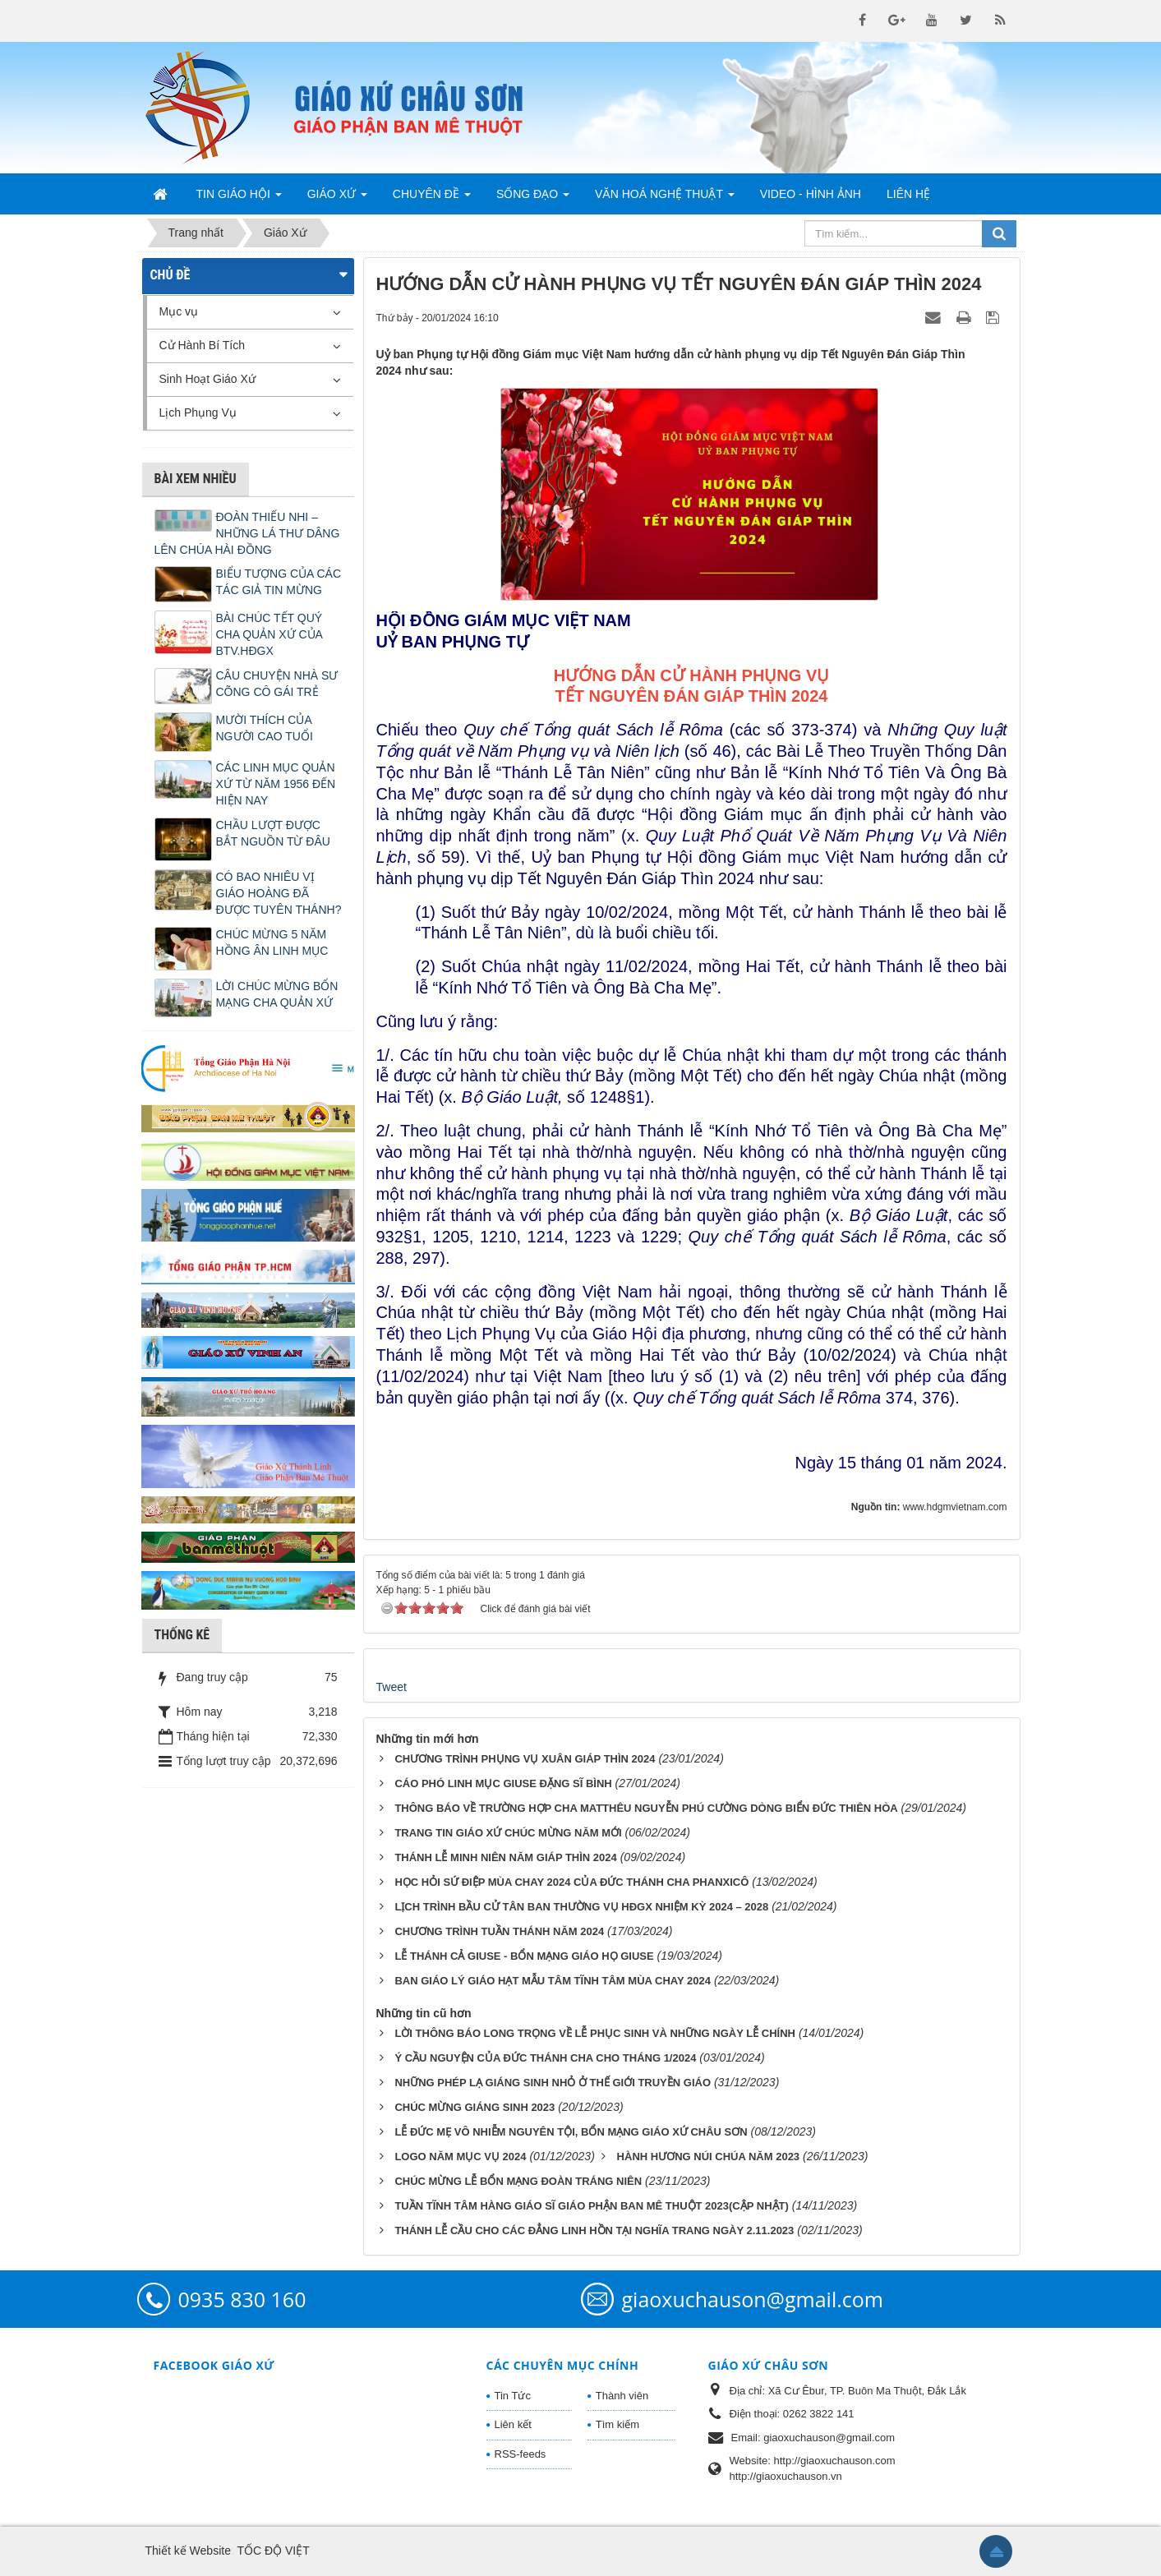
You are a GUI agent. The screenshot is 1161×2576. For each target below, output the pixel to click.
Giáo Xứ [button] (337, 198)
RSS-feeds (520, 2454)
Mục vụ (179, 311)
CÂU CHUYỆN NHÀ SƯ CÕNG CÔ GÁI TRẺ (277, 683)
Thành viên (622, 2395)
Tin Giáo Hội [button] (239, 198)
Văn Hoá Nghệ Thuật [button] (665, 198)
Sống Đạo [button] (532, 198)
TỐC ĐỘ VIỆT (273, 2550)
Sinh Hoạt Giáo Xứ (207, 378)
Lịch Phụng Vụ (198, 412)
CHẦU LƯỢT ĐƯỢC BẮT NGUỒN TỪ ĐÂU (273, 833)
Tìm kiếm (617, 2424)
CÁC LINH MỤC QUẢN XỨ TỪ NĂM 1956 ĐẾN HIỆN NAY (276, 784)
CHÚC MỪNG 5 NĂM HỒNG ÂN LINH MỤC (272, 942)
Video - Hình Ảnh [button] (810, 193)
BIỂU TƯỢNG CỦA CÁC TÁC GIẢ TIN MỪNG (279, 582)
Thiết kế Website (188, 2550)
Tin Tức (513, 2395)
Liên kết (513, 2424)
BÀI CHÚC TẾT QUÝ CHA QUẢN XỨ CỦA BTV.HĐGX (269, 634)
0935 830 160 (242, 2299)
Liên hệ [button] (908, 193)
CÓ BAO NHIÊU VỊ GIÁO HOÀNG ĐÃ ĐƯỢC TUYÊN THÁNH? (279, 893)
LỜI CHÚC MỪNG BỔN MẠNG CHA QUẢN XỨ (277, 994)
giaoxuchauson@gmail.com (752, 2299)
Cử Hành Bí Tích (202, 345)
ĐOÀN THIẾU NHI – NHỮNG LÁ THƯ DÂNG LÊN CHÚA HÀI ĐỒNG (247, 533)
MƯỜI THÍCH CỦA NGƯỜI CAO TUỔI (264, 728)
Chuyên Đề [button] (432, 198)
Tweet (391, 1687)
